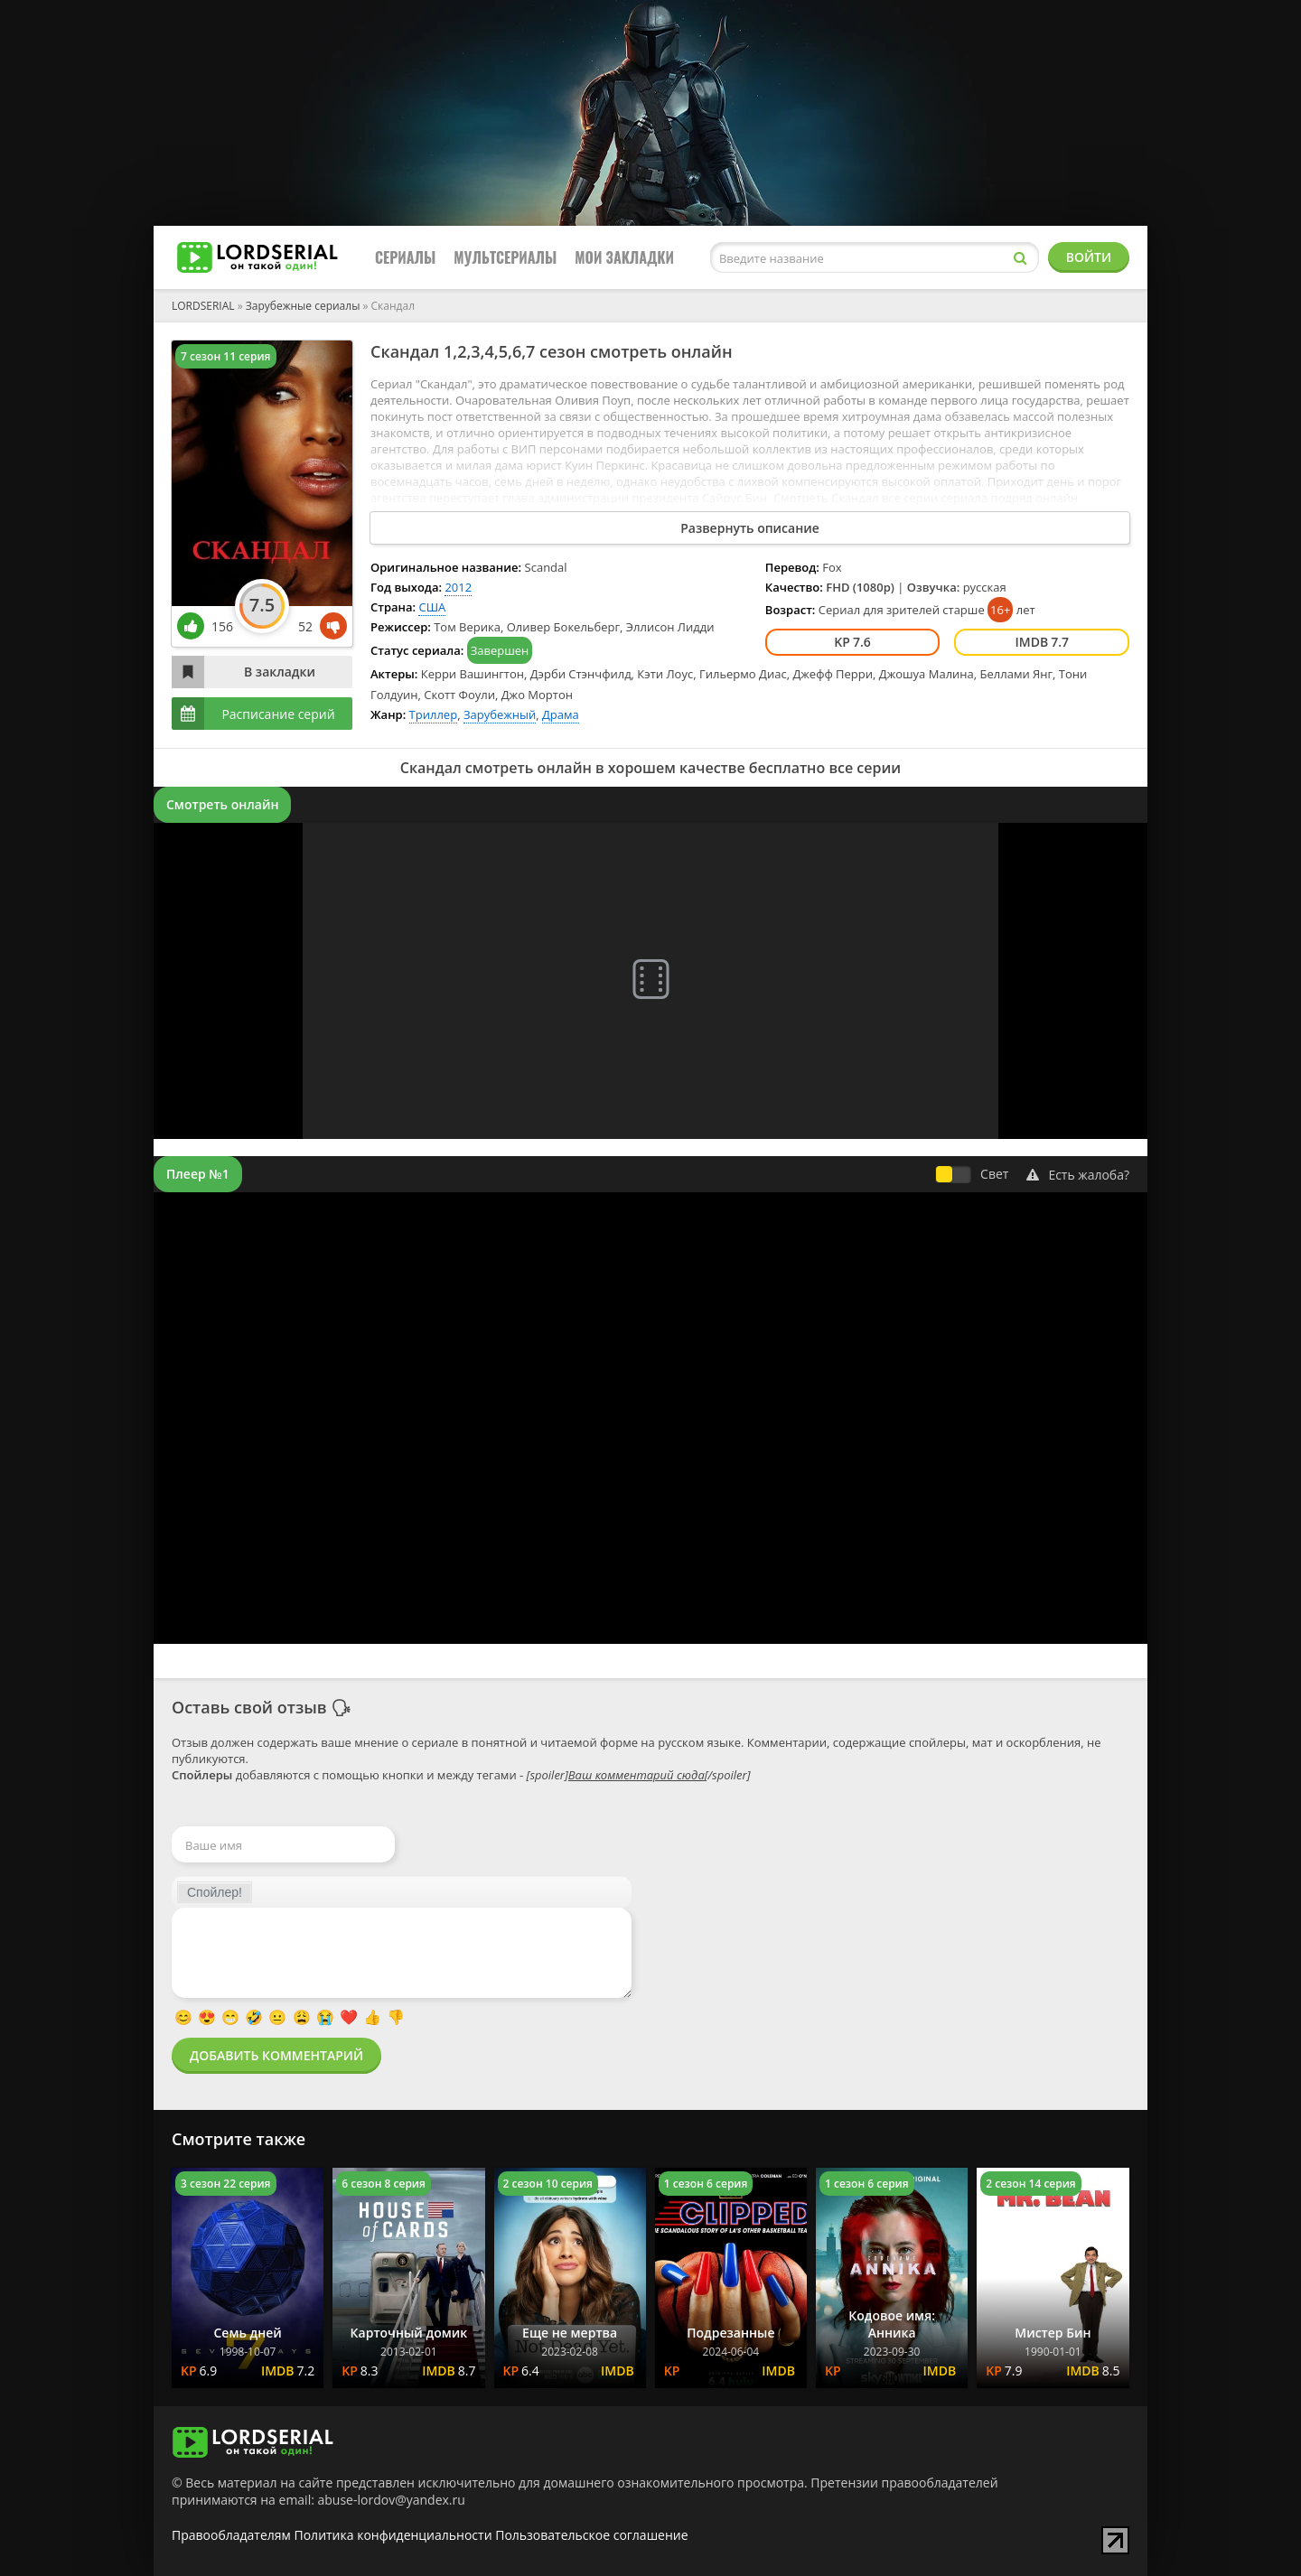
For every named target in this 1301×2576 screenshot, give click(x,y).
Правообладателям (231, 2534)
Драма (560, 714)
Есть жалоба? (1077, 1174)
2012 (458, 587)
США (431, 607)
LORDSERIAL (203, 305)
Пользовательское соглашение (591, 2534)
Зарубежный (499, 714)
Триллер (433, 714)
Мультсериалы (505, 257)
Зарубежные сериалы (303, 305)
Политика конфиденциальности (393, 2534)
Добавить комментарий (276, 2055)
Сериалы (405, 257)
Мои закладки (624, 257)
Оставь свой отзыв (249, 1707)
